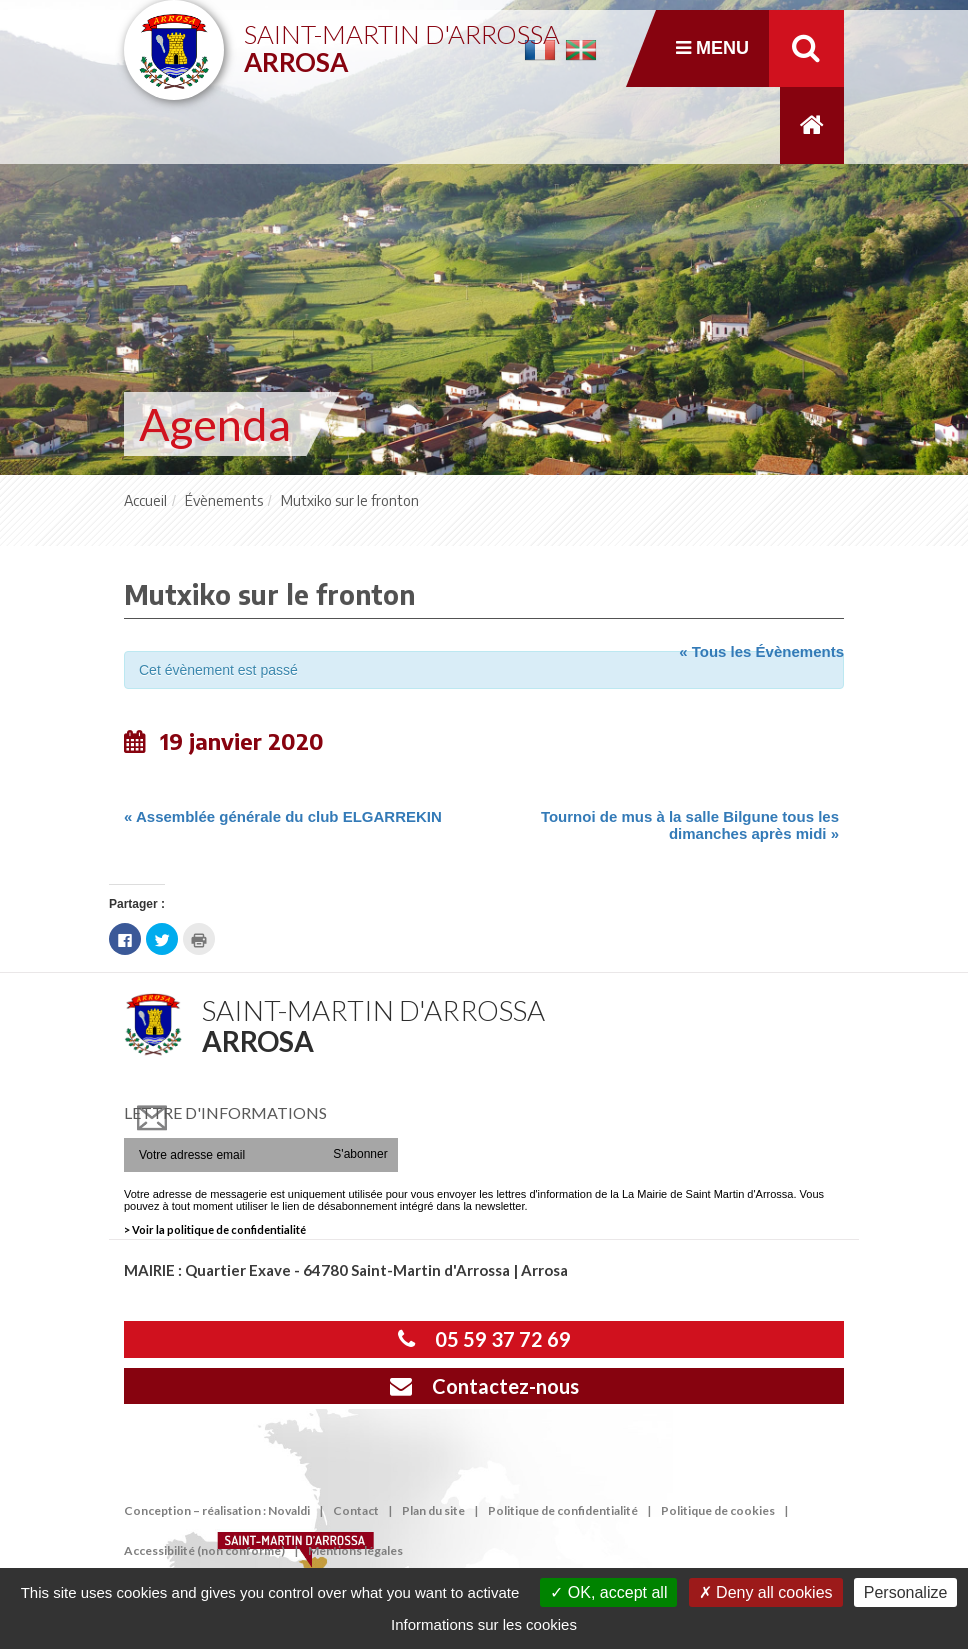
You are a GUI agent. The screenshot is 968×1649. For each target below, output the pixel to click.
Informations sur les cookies (484, 1624)
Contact (356, 1510)
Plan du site (433, 1510)
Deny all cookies (766, 1592)
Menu (712, 48)
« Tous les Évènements (761, 651)
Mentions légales (355, 1550)
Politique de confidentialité (563, 1510)
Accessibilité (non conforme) (204, 1550)
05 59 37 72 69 (484, 1339)
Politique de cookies (718, 1510)
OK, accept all (608, 1592)
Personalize (906, 1592)
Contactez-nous (484, 1386)
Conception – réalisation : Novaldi (217, 1510)
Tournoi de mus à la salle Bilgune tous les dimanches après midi (690, 825)
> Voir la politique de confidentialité (215, 1229)
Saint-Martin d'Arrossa (402, 40)
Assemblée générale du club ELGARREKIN (283, 816)
